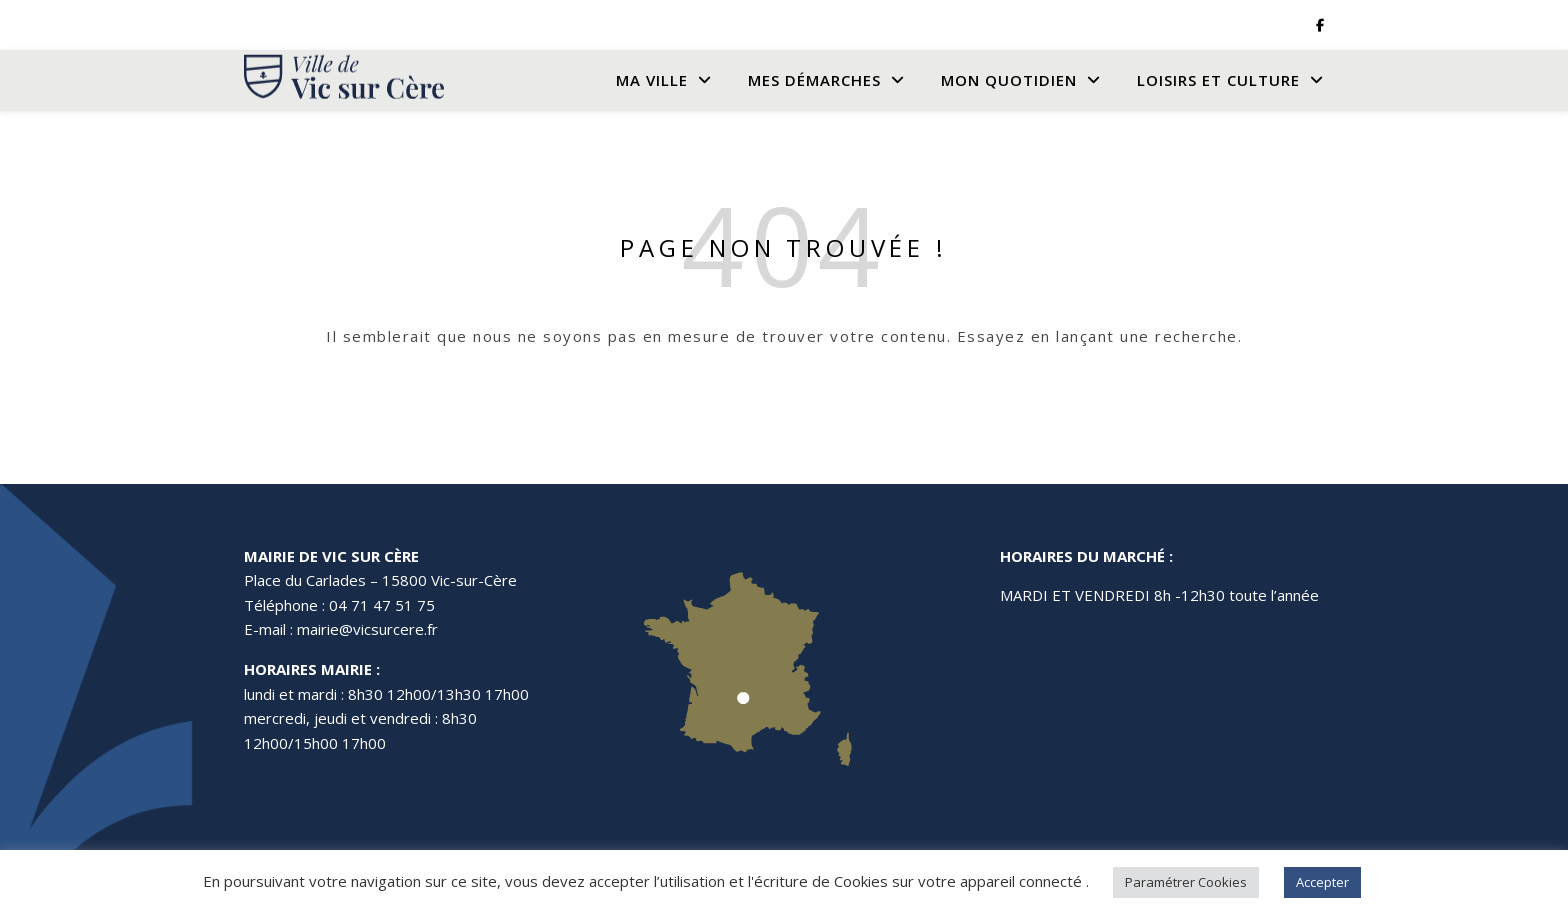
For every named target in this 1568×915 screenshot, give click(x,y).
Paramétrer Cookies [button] (1186, 882)
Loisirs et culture (1218, 80)
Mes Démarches (814, 80)
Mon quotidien (1009, 80)
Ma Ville (652, 80)
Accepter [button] (1322, 882)
